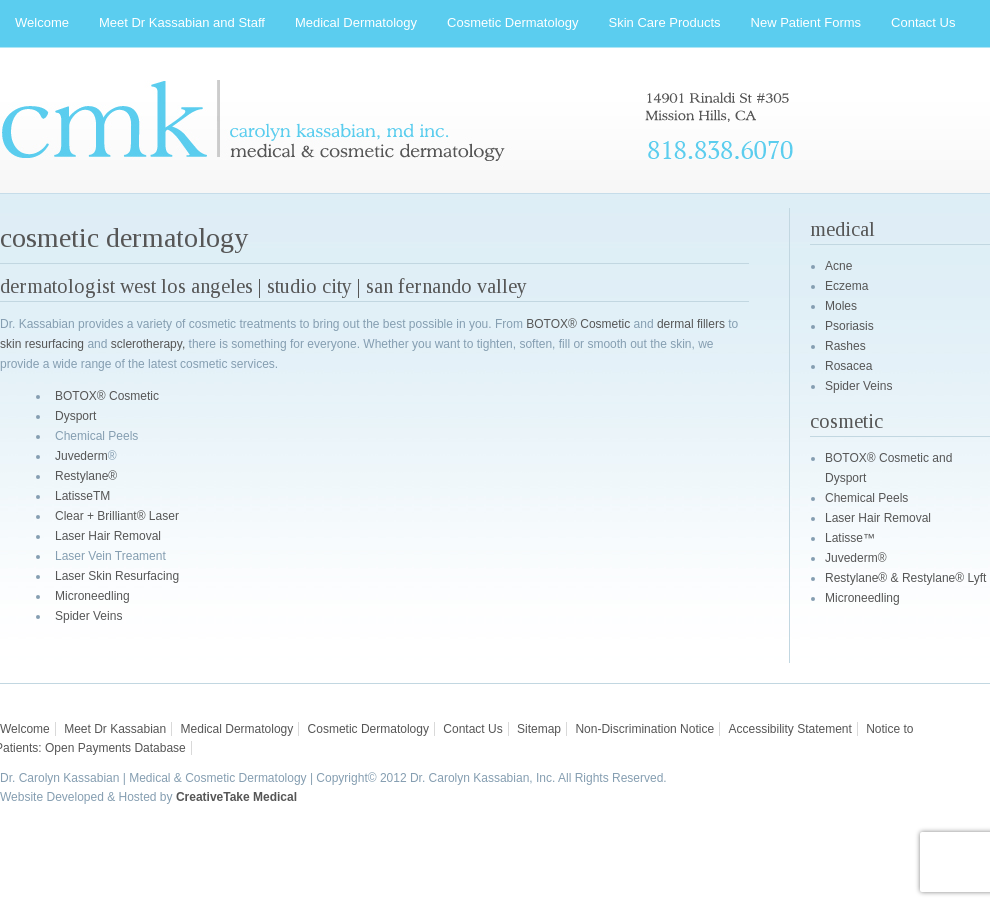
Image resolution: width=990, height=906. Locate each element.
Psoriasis (849, 326)
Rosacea (848, 366)
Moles (841, 306)
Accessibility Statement (789, 729)
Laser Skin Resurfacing (117, 576)
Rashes (845, 346)
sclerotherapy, (148, 344)
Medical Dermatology (237, 729)
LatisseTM (82, 496)
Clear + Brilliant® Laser (117, 516)
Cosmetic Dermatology (368, 729)
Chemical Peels (866, 498)
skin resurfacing (42, 344)
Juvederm (81, 456)
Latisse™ (850, 538)
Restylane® (86, 476)
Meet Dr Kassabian (115, 729)
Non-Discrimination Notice (644, 729)
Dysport (75, 416)
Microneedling (92, 596)
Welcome (25, 729)
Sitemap (539, 729)
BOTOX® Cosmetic (578, 324)
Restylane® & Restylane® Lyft (905, 578)
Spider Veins (88, 616)
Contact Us (472, 729)
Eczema (846, 286)
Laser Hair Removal (108, 536)
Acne (838, 266)
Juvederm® (856, 558)
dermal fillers (691, 324)
